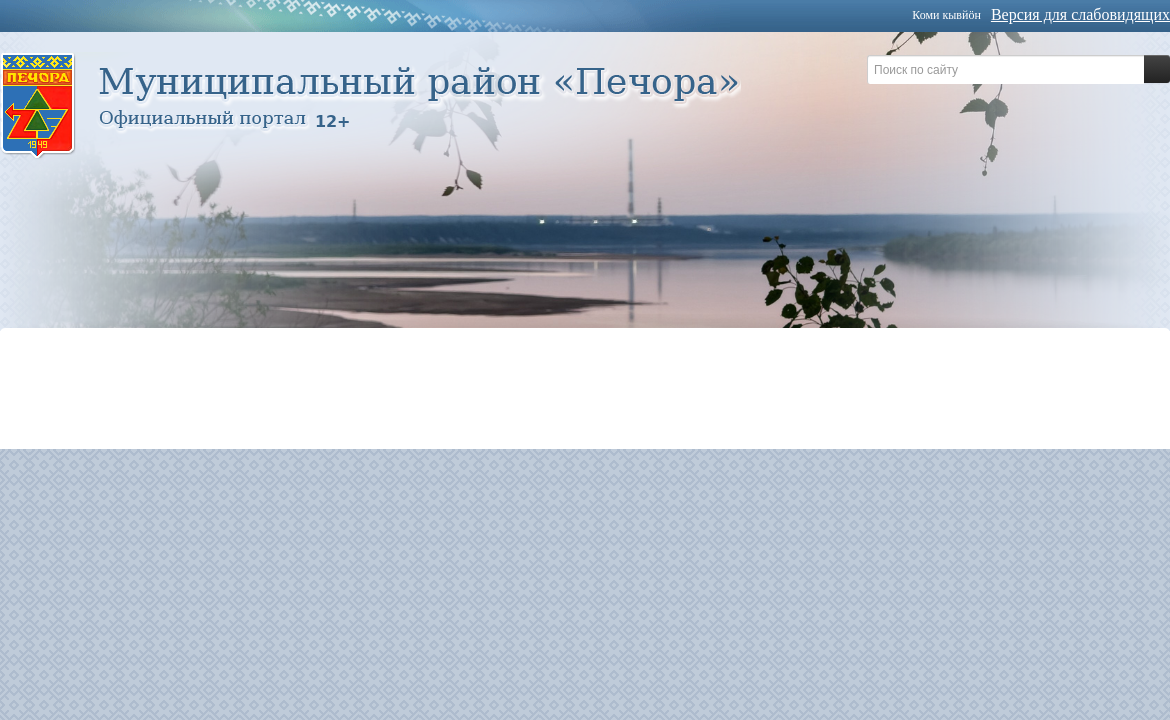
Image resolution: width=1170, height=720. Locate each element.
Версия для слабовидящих (1080, 14)
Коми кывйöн (946, 15)
